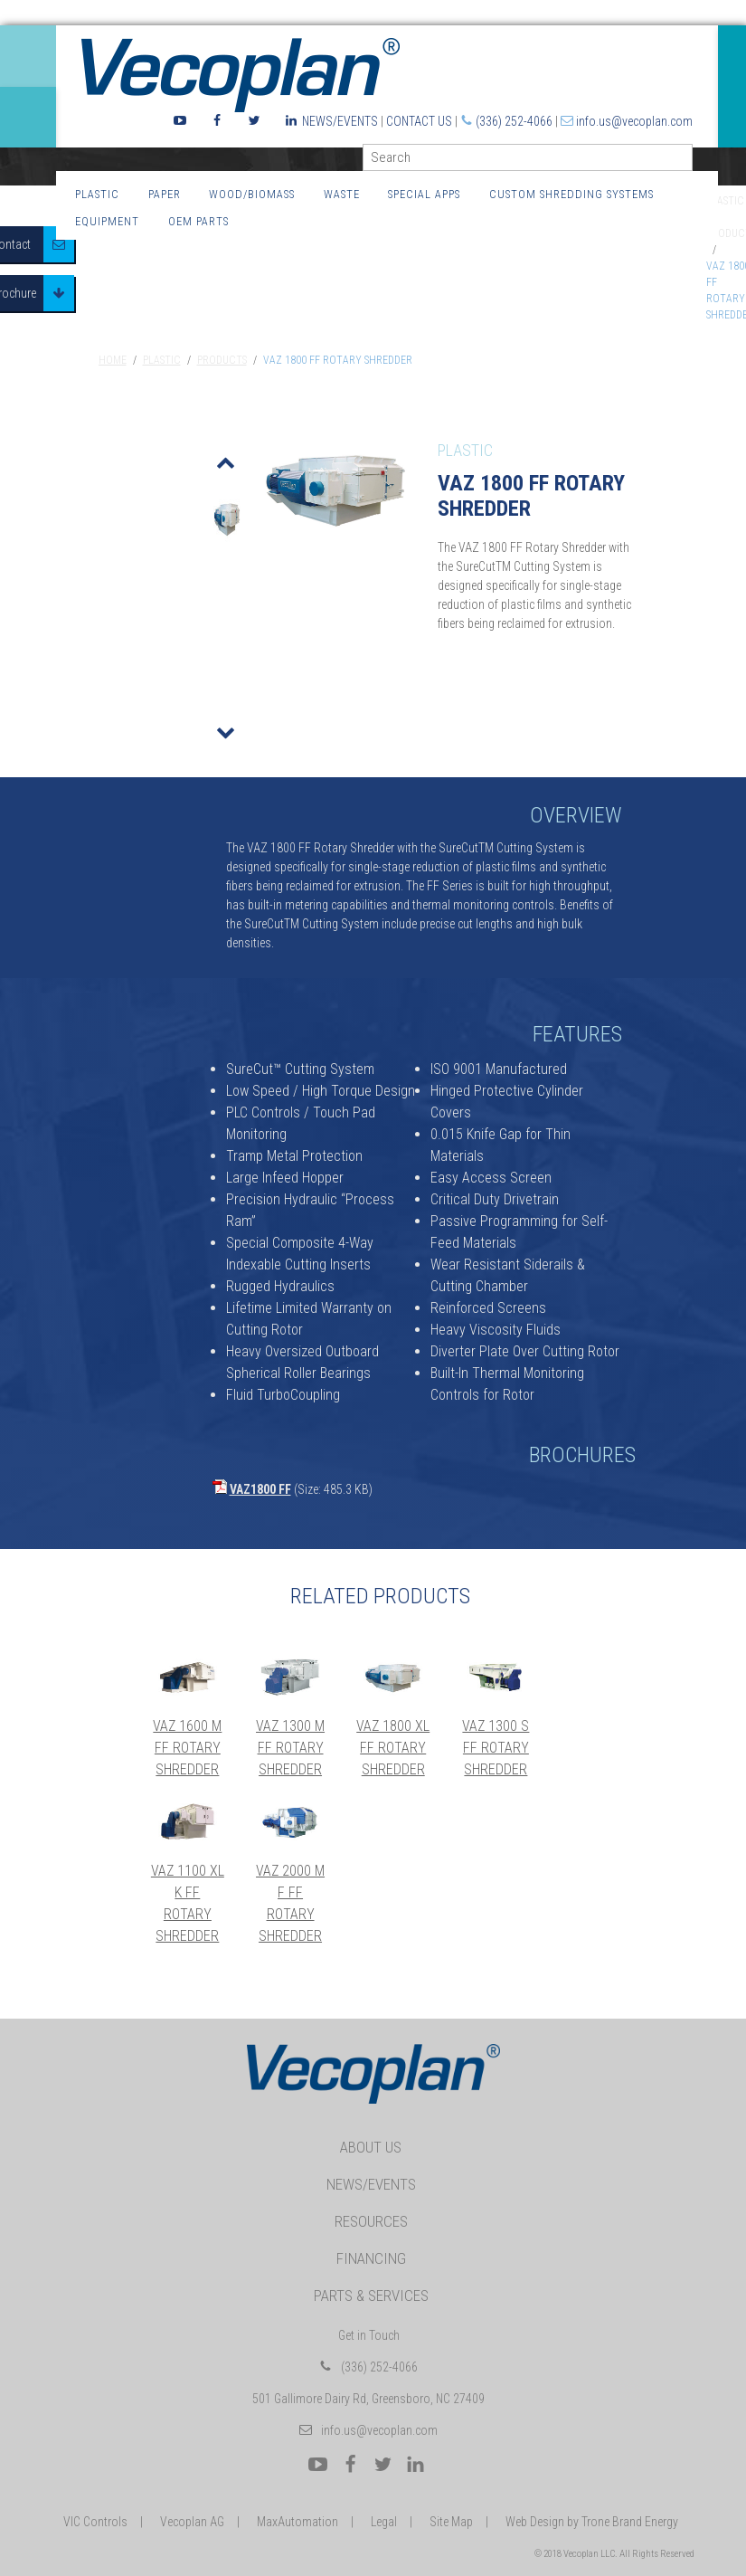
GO (685, 161)
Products (222, 360)
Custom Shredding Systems (571, 194)
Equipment (107, 221)
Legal (384, 2521)
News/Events (340, 121)
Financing (371, 2258)
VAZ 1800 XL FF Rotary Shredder (393, 1747)
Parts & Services (371, 2295)
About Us (370, 2147)
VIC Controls (95, 2521)
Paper (164, 194)
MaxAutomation (297, 2521)
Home (113, 360)
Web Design (534, 2521)
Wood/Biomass (252, 194)
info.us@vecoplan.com (634, 121)
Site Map (451, 2521)
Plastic (97, 194)
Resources (371, 2221)
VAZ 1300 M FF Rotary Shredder (290, 1747)
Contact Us (419, 121)
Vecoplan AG (192, 2521)
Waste (342, 194)
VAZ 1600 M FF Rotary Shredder (187, 1747)
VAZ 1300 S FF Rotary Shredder (495, 1747)
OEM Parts (198, 221)
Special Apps (424, 194)
